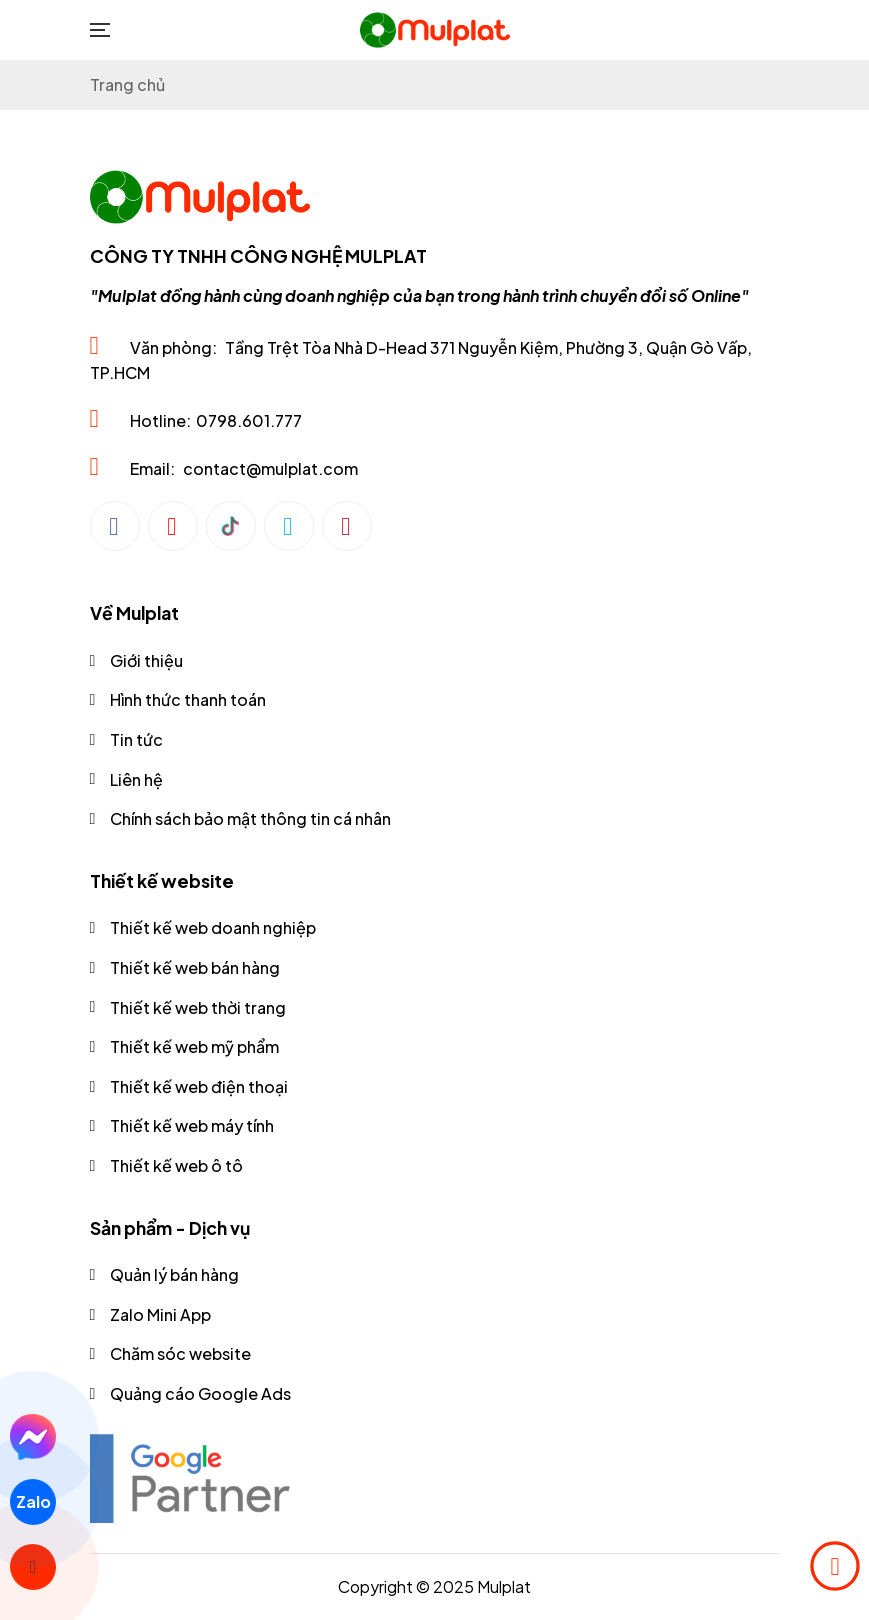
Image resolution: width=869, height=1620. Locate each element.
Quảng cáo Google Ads (200, 1393)
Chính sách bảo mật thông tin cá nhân (250, 818)
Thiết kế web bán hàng (195, 967)
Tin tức (136, 739)
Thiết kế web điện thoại (199, 1086)
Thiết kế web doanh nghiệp (213, 927)
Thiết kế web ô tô (176, 1165)
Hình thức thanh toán (188, 699)
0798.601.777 (249, 420)
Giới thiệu (146, 660)
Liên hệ (136, 779)
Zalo (32, 1501)
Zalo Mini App (160, 1314)
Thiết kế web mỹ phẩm (194, 1046)
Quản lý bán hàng (174, 1274)
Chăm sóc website (180, 1353)
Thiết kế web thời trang (198, 1007)
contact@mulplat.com (270, 468)
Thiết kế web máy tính (192, 1125)
